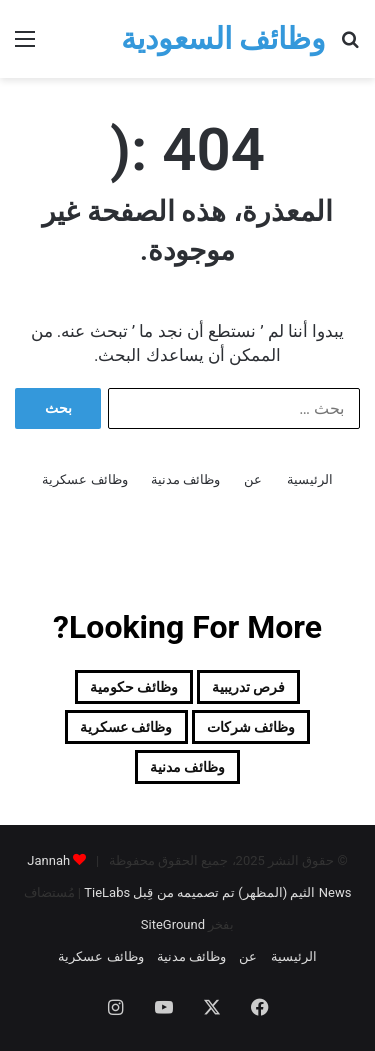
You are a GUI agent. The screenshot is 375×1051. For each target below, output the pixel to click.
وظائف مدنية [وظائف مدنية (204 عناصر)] (187, 767)
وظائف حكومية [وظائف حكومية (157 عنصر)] (134, 687)
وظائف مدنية (185, 479)
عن (253, 479)
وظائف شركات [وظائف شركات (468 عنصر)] (251, 727)
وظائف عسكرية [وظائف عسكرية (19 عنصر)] (126, 727)
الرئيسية (310, 479)
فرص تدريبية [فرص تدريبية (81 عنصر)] (248, 687)
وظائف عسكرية (84, 479)
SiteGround (173, 924)
